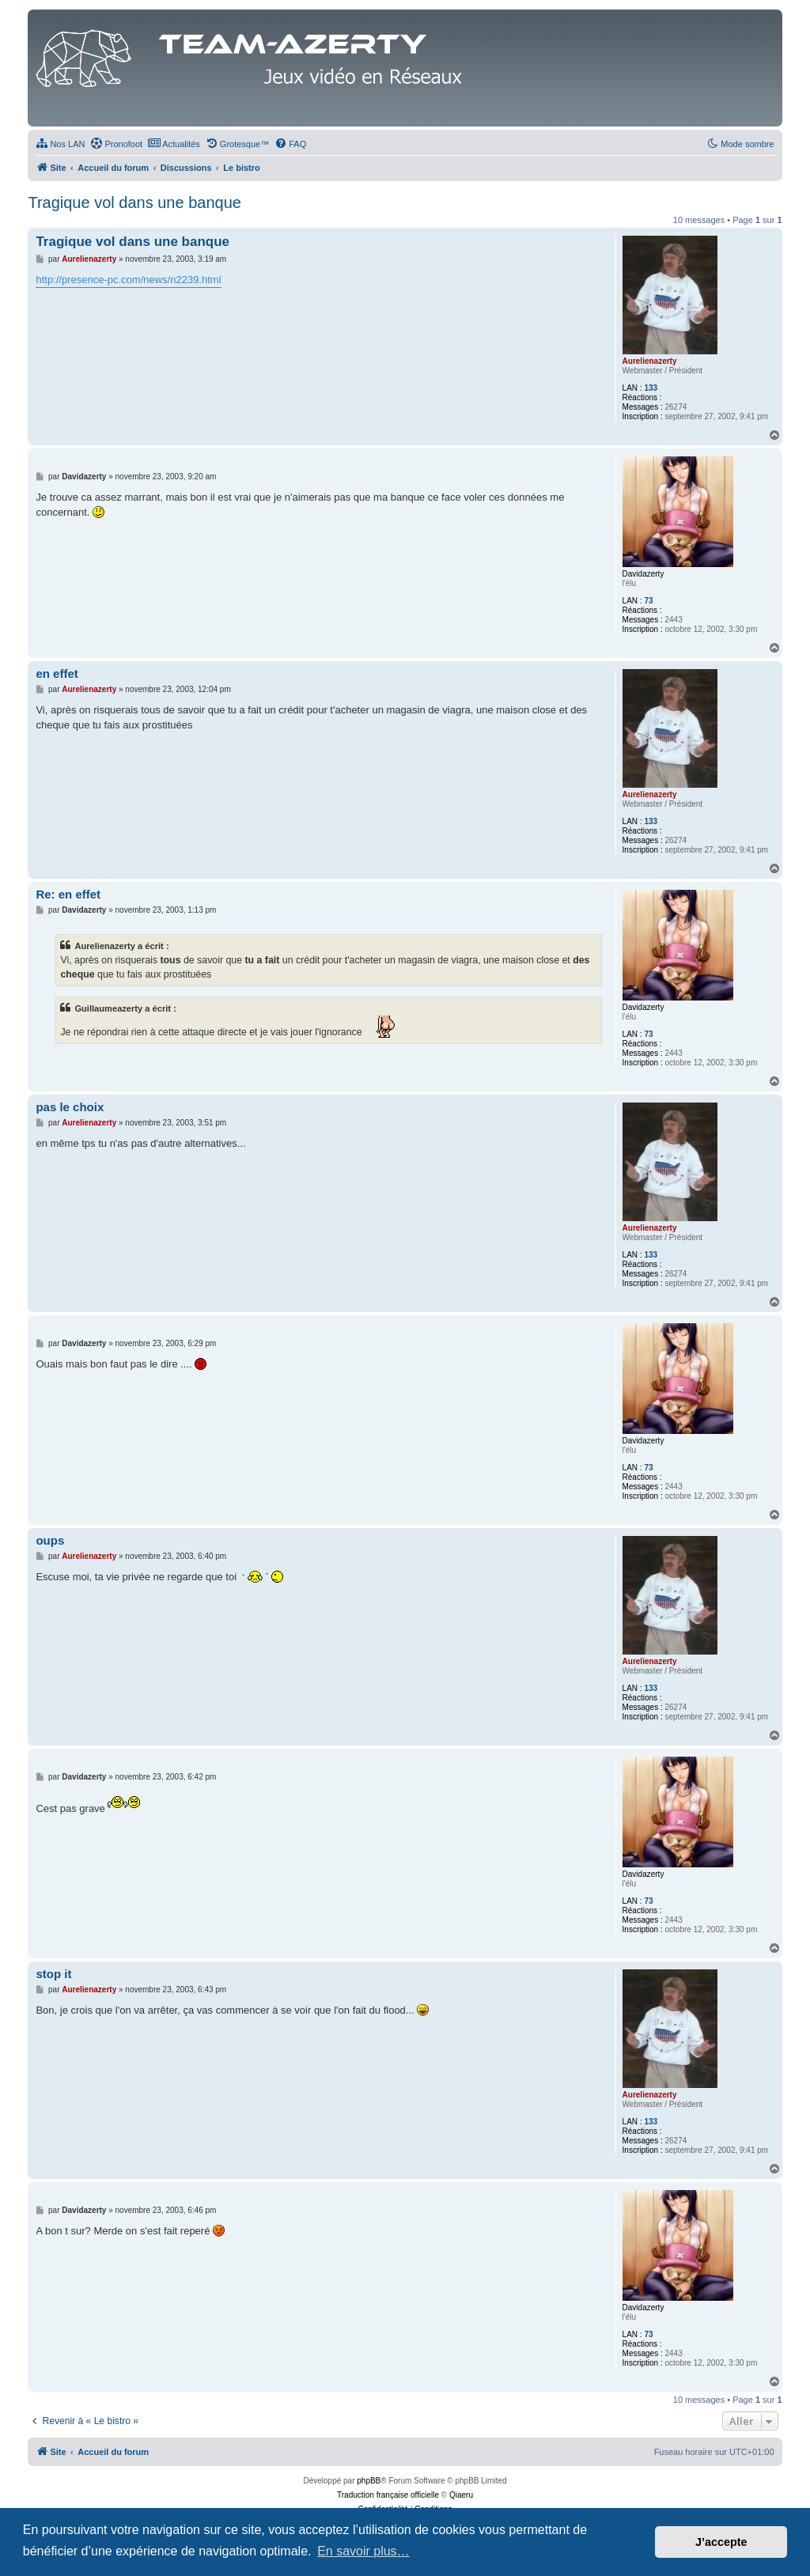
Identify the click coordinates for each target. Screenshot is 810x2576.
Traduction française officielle (388, 2495)
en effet (57, 673)
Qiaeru (461, 2495)
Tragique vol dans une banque (134, 202)
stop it (53, 1973)
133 (650, 388)
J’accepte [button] (721, 2542)
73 (648, 600)
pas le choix (70, 1107)
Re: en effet (68, 894)
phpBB (368, 2480)
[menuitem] (60, 143)
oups (50, 1540)
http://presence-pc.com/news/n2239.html (128, 280)
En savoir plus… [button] (363, 2551)
